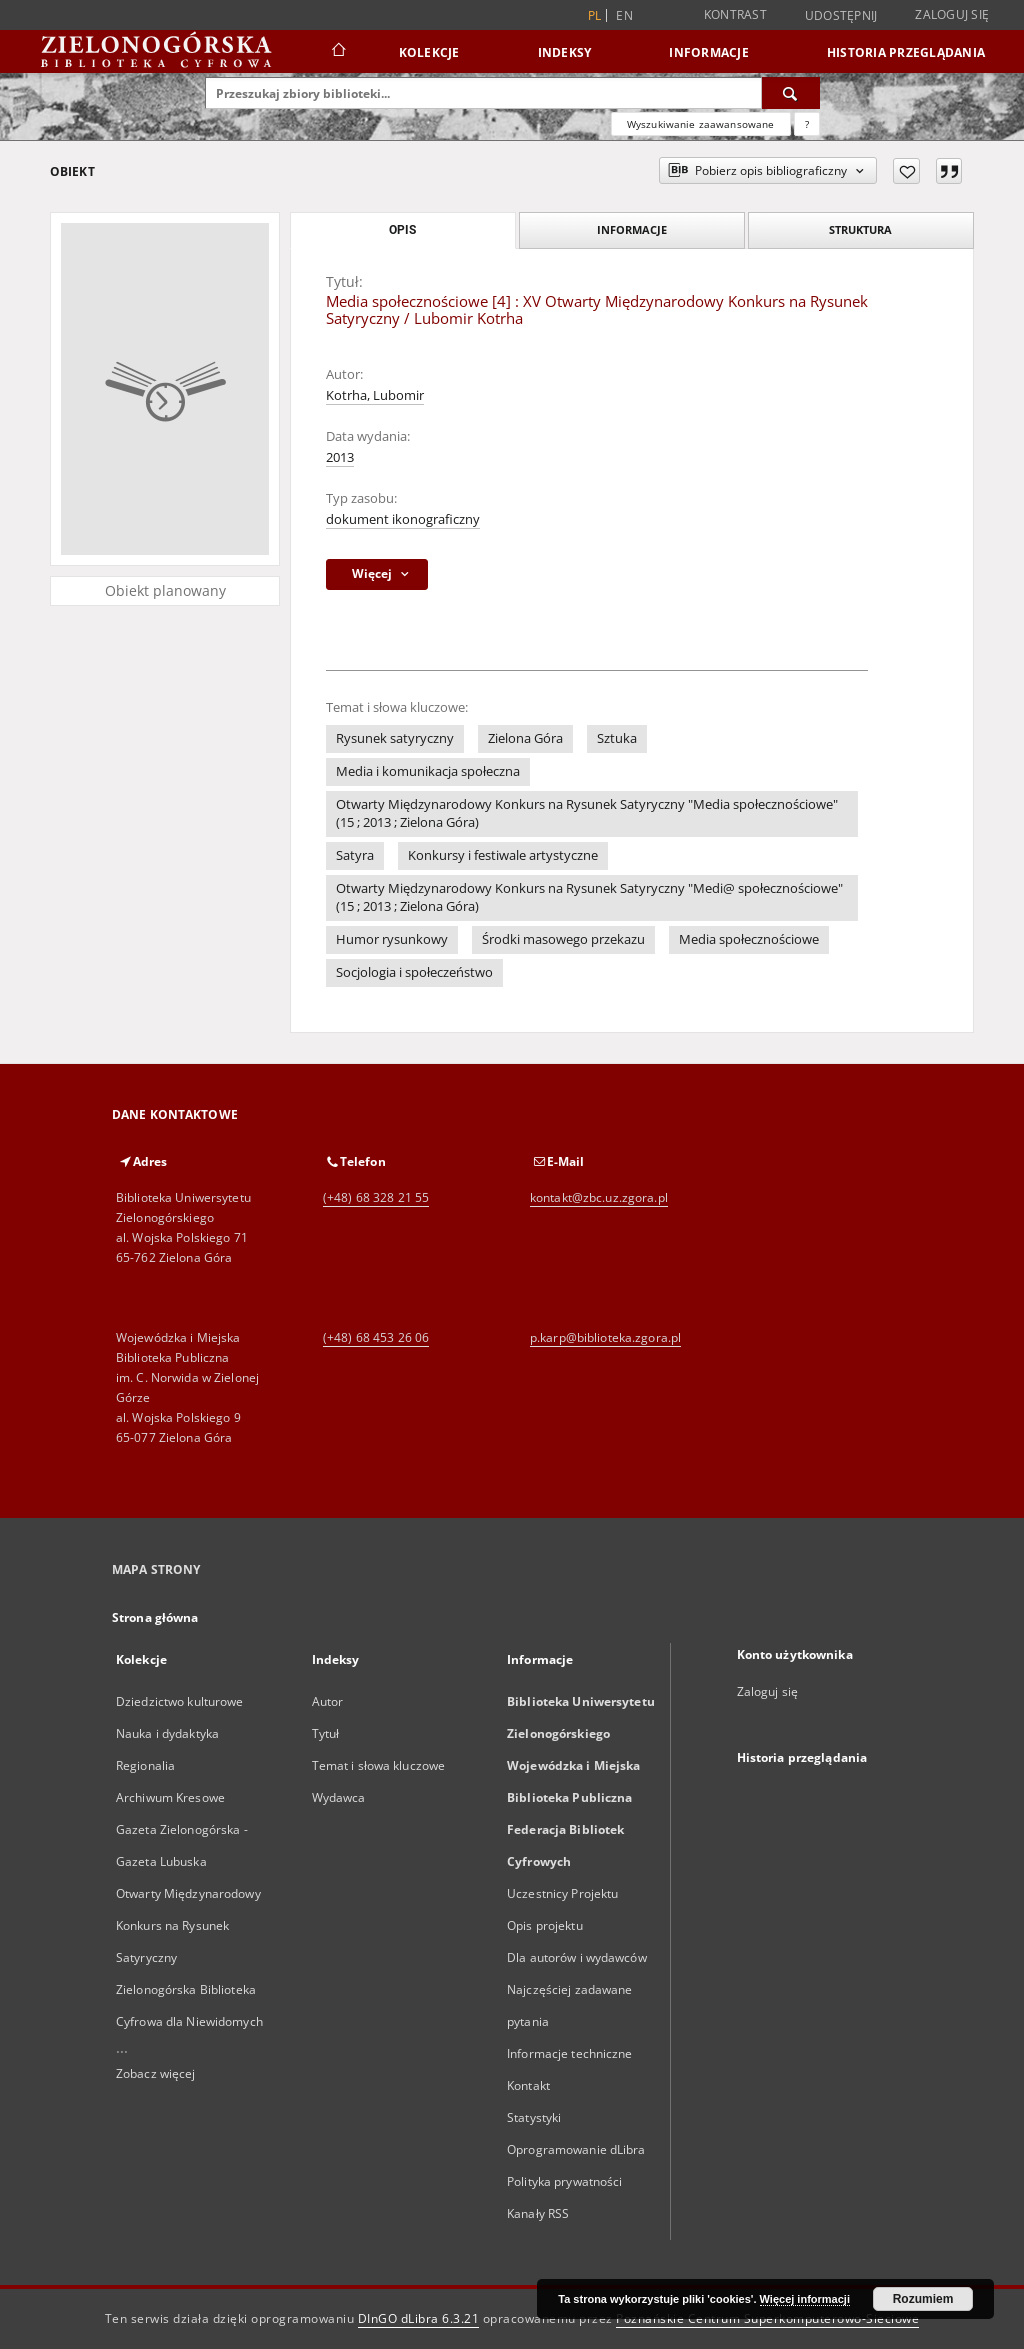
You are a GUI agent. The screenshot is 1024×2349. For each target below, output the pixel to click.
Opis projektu (545, 1925)
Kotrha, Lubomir (375, 395)
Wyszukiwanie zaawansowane (701, 124)
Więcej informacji (805, 2299)
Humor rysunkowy (392, 939)
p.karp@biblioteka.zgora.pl (605, 1337)
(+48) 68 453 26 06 (376, 1337)
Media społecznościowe (749, 939)
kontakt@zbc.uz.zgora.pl (599, 1197)
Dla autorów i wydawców (577, 1957)
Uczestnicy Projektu (562, 1893)
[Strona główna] (337, 52)
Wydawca (339, 1797)
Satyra (355, 855)
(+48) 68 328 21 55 (376, 1197)
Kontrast (735, 14)
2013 (340, 457)
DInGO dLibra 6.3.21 (419, 2318)
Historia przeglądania (906, 52)
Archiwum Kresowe (170, 1797)
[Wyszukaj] (791, 93)
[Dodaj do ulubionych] (906, 171)
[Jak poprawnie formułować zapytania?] (807, 124)
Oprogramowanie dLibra (576, 2149)
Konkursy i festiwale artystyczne (503, 855)
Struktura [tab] (860, 229)
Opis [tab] (402, 230)
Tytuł (326, 1733)
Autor (328, 1701)
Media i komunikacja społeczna (428, 771)
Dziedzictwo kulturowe (180, 1701)
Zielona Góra (525, 738)
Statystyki (534, 2117)
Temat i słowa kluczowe (379, 1765)
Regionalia (145, 1765)
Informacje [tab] (632, 229)
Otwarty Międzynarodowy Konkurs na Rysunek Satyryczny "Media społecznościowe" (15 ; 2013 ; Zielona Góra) (587, 813)
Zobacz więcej (156, 2073)
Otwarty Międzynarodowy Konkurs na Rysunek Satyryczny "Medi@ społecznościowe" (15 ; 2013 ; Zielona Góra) (589, 897)
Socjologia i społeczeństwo (414, 972)
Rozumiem (923, 2299)
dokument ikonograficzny (403, 519)
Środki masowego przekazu (563, 939)
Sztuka (617, 738)
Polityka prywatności (564, 2181)
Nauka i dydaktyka (167, 1733)
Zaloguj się (952, 14)
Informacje (709, 52)
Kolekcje (429, 52)
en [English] (624, 15)
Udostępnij (841, 16)
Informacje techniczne (570, 2053)
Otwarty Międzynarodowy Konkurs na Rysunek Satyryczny (188, 1925)
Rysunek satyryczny (395, 738)
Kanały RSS (538, 2213)
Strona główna (155, 1617)
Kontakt (528, 2085)
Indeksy (565, 52)
